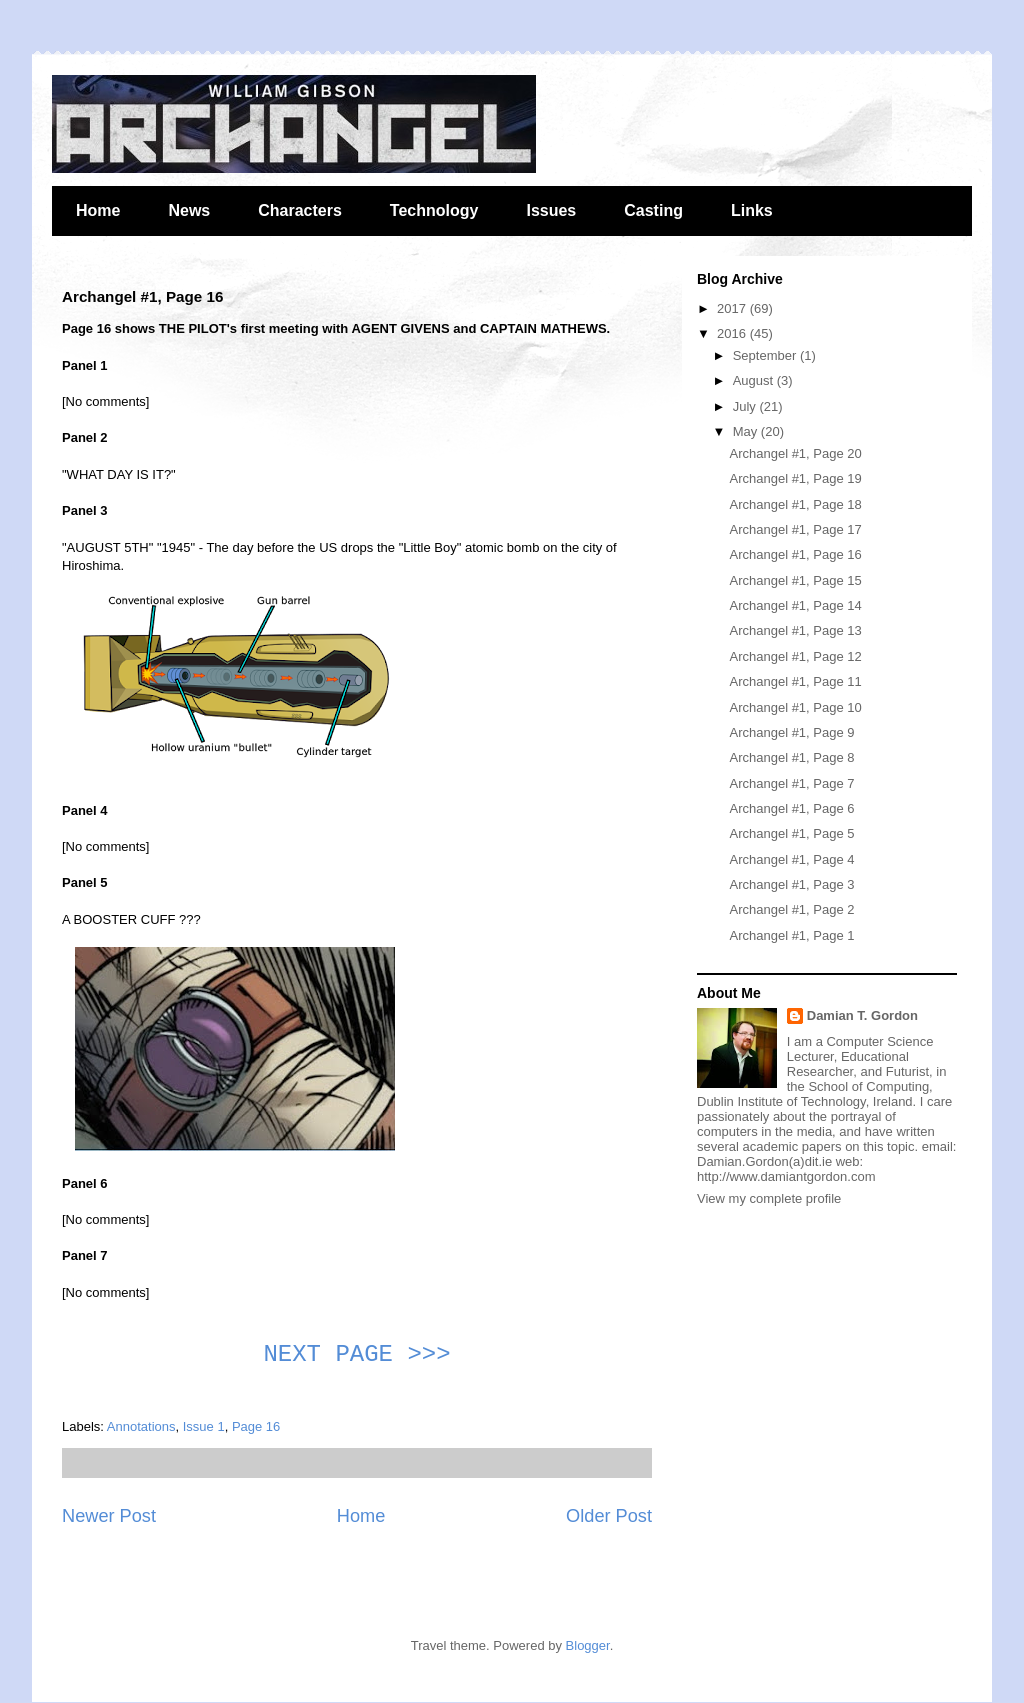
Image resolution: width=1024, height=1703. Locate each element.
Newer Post (109, 1516)
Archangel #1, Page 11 (795, 681)
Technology (434, 210)
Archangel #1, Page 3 (791, 884)
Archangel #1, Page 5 (791, 833)
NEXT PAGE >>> (356, 1354)
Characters (300, 210)
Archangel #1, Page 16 (795, 554)
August (755, 380)
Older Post (609, 1516)
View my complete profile (769, 1198)
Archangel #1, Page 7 (791, 783)
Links (752, 210)
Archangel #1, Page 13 (795, 630)
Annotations (141, 1426)
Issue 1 (204, 1426)
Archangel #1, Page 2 (791, 909)
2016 (733, 333)
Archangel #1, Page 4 (791, 859)
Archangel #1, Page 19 (795, 478)
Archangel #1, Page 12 (795, 656)
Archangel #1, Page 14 (795, 605)
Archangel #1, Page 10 (795, 707)
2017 (733, 308)
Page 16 (256, 1426)
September (766, 355)
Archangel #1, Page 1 (791, 935)
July (746, 406)
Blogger (588, 1645)
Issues (551, 210)
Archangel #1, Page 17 (795, 529)
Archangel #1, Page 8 (791, 757)
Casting (653, 210)
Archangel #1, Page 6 (791, 808)
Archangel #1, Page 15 (795, 580)
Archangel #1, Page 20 (795, 453)
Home (98, 210)
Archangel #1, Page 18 (795, 504)
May (747, 431)
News (189, 210)
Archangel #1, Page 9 (791, 732)
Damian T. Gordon (862, 1015)
